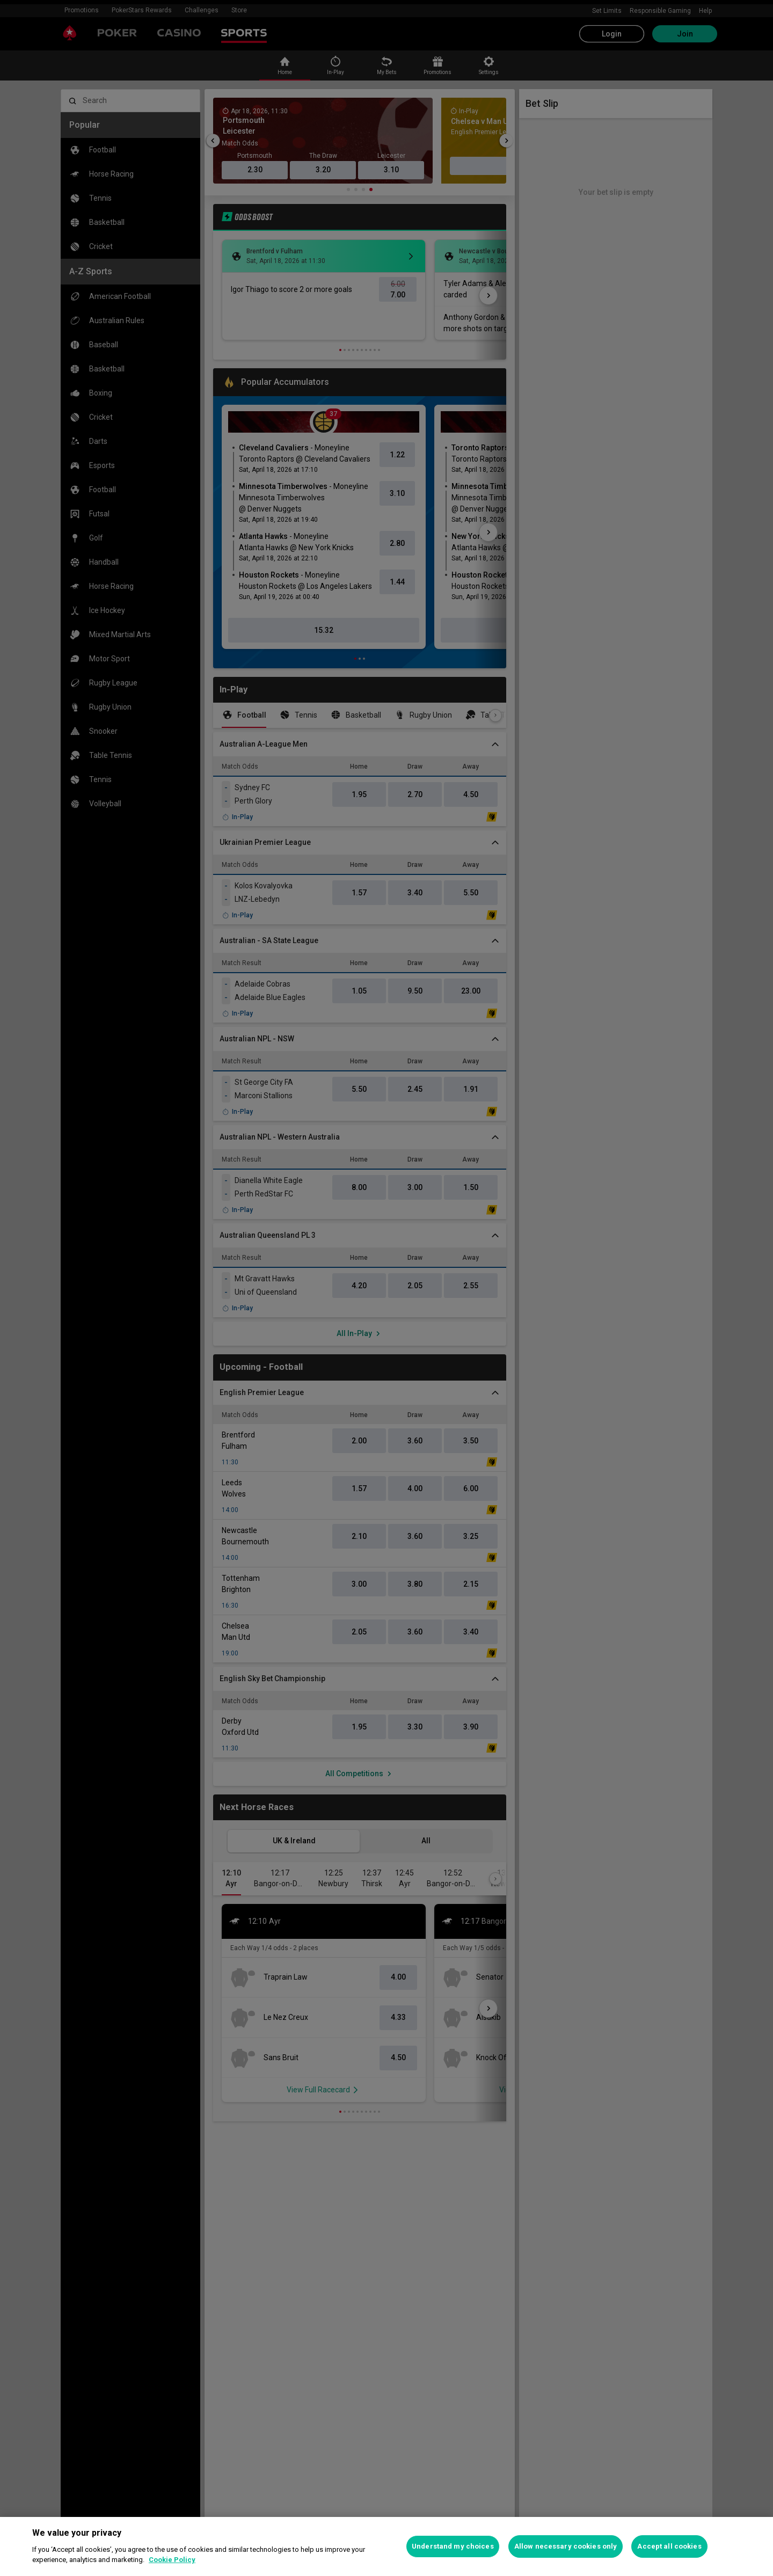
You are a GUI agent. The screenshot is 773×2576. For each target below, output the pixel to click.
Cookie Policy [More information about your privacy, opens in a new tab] (172, 2560)
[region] (386, 2546)
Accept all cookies (669, 2546)
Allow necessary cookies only (565, 2546)
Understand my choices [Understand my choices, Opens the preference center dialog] (453, 2546)
